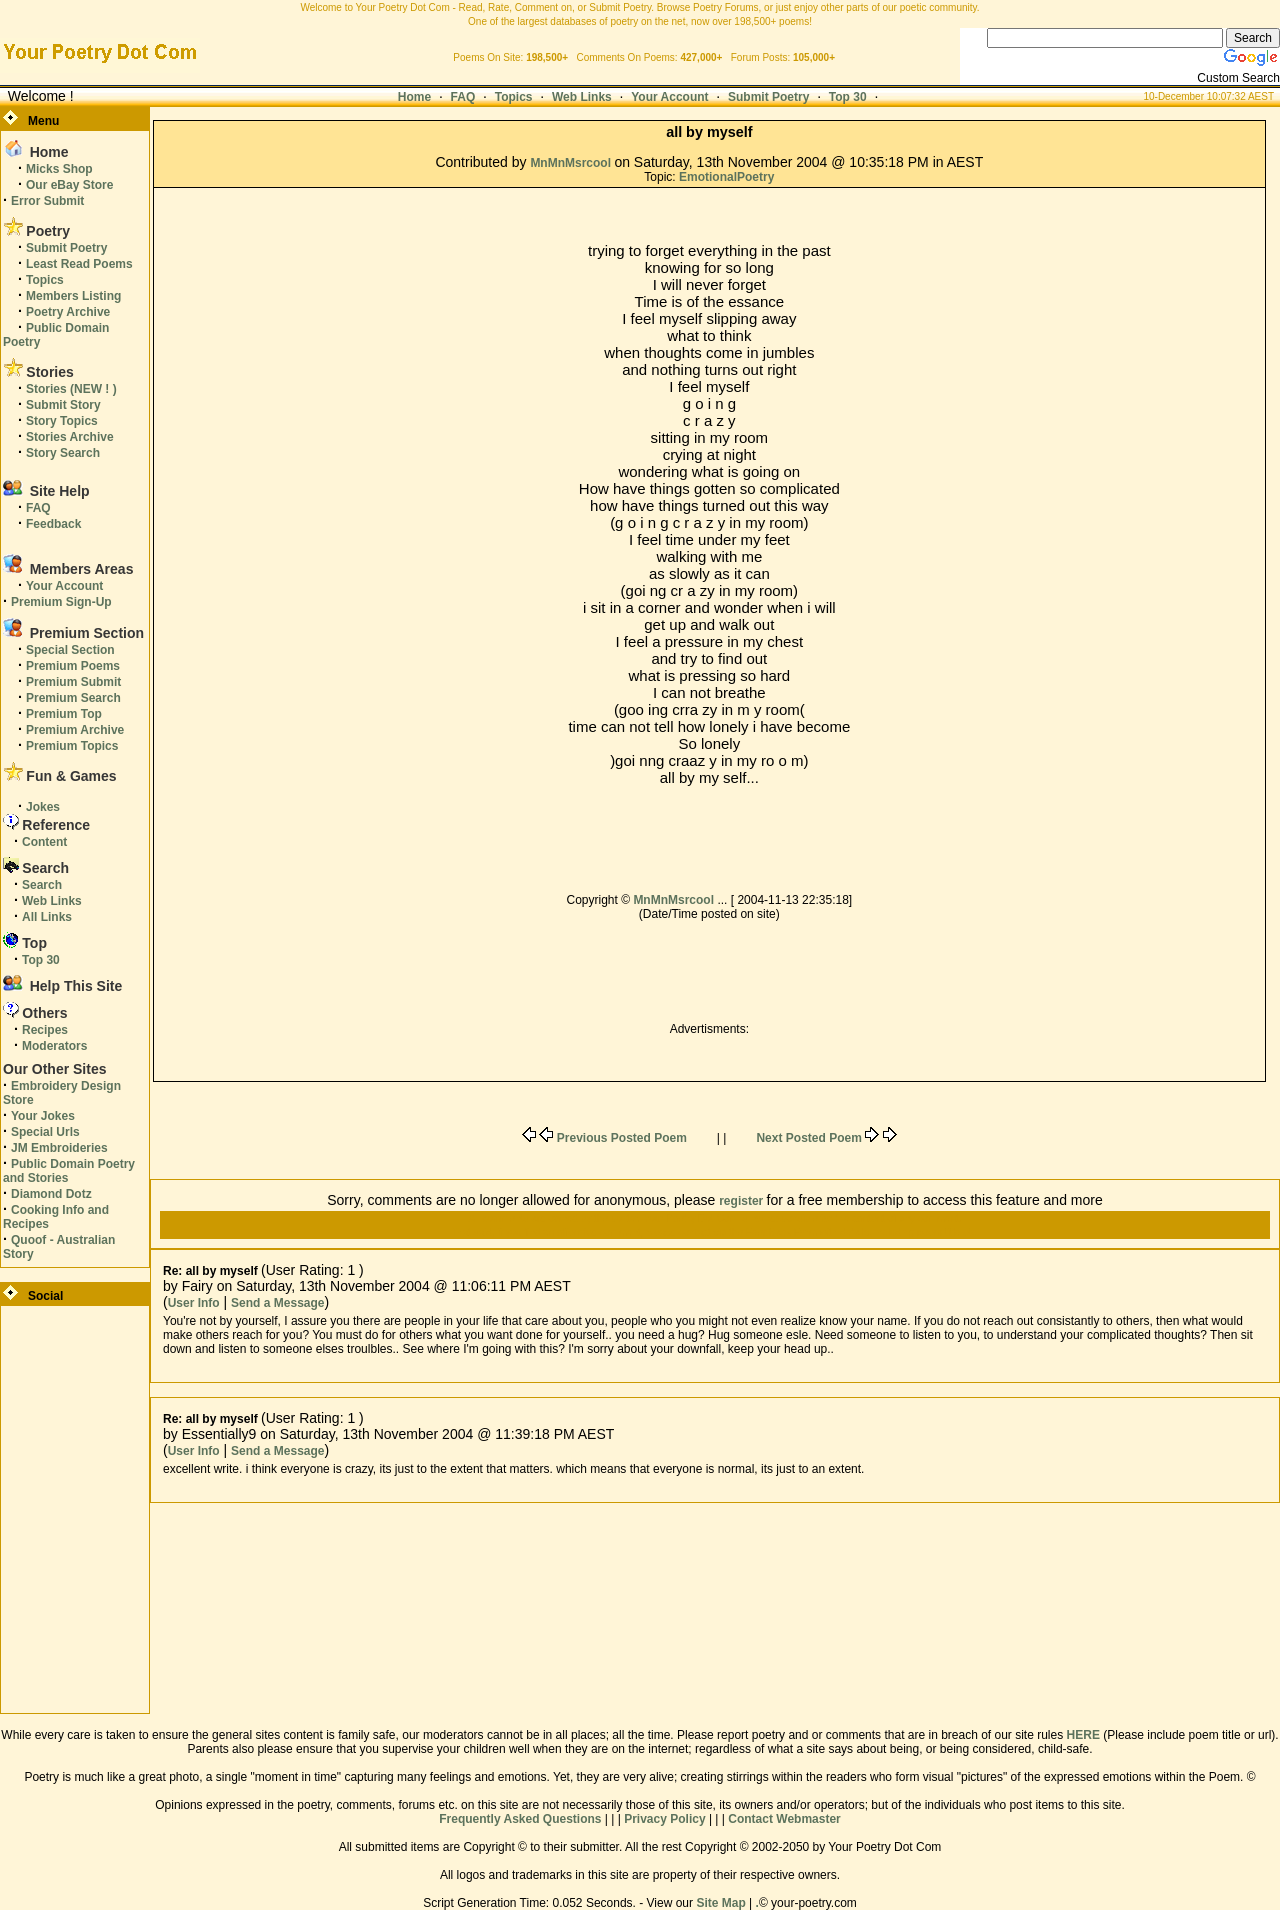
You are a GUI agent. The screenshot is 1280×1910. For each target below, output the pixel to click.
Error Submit (47, 201)
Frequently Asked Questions (520, 1819)
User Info (194, 1303)
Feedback (53, 524)
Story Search (63, 453)
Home (414, 97)
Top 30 (848, 97)
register (742, 1201)
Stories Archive (70, 437)
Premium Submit (73, 682)
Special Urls (45, 1132)
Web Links (582, 97)
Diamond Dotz (51, 1194)
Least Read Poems (79, 264)
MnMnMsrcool (572, 163)
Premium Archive (75, 730)
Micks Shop (59, 169)
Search (42, 885)
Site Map (720, 1903)
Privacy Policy (664, 1819)
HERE (1083, 1735)
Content (44, 842)
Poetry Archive (68, 312)
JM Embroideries (59, 1148)
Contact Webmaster (784, 1819)
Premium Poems (73, 666)
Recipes (45, 1030)
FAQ (463, 97)
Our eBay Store (69, 185)
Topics (514, 97)
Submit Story (63, 405)
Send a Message (277, 1303)
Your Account (669, 97)
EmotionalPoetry (726, 177)
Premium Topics (72, 746)
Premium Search (73, 698)
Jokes (43, 807)
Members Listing (73, 296)
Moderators (54, 1046)
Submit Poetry (768, 97)
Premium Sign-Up (61, 602)
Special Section (70, 650)
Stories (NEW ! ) (71, 389)
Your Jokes (43, 1116)
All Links (47, 917)
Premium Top (64, 714)
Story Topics (62, 421)
